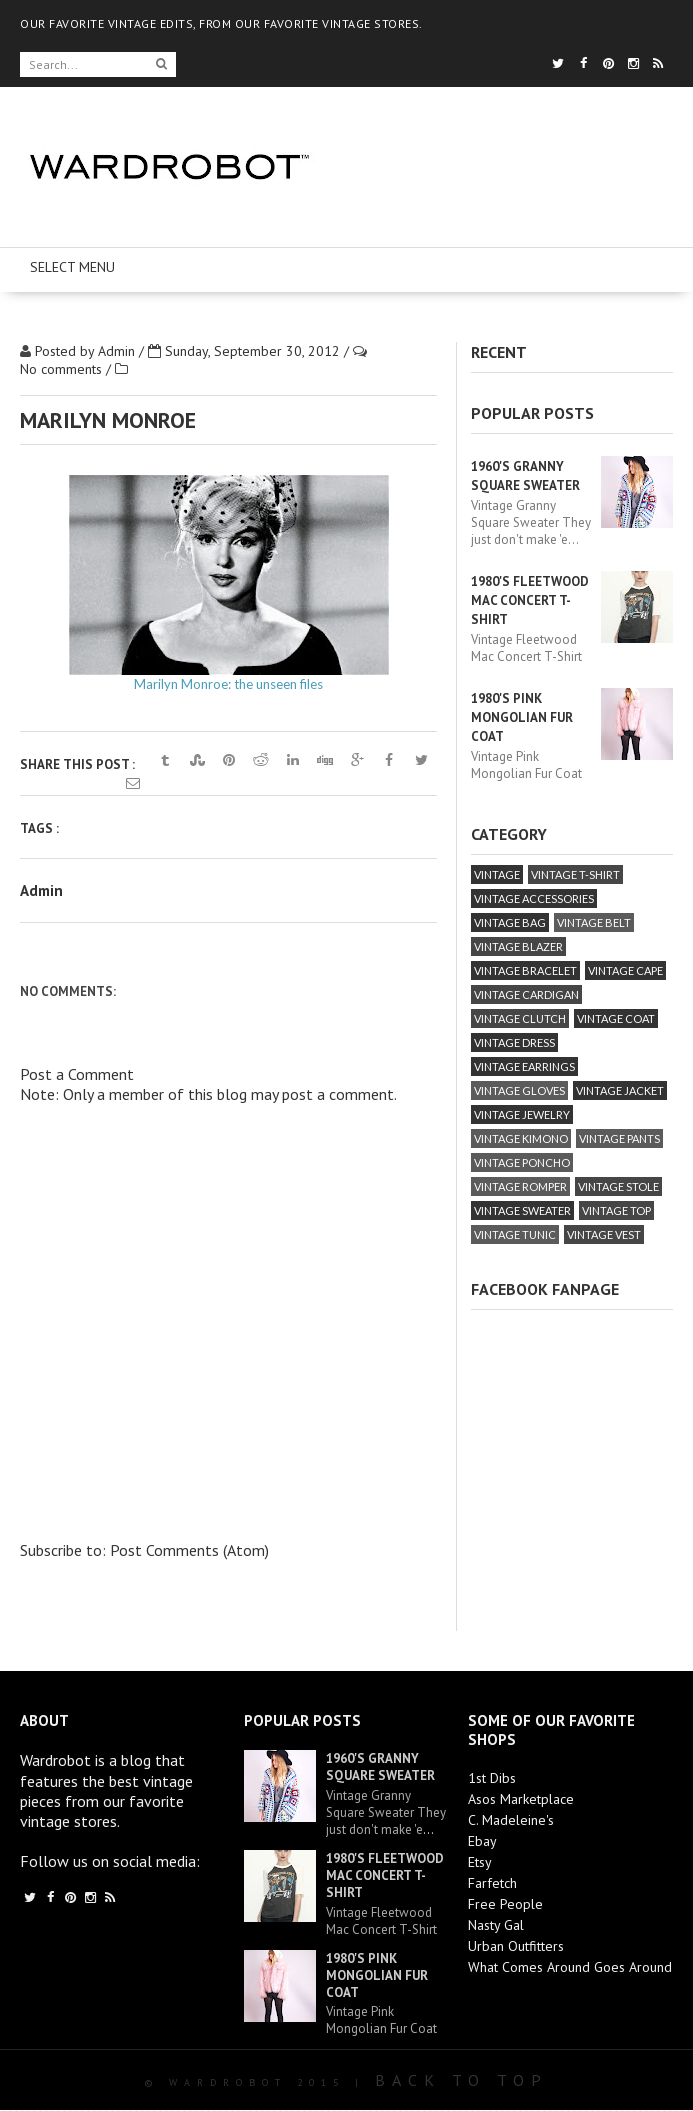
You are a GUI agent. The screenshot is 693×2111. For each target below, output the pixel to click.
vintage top (616, 1210)
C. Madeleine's (511, 1820)
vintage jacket (620, 1090)
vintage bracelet (525, 970)
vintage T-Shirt (575, 874)
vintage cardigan (526, 994)
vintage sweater (522, 1210)
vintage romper (520, 1186)
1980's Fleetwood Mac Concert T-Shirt (530, 600)
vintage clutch (520, 1018)
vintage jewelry (522, 1114)
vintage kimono (521, 1138)
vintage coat (616, 1018)
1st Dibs (492, 1778)
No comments (63, 369)
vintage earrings (524, 1066)
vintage (497, 874)
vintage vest (604, 1234)
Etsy (480, 1862)
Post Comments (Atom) (189, 1550)
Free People (505, 1904)
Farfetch (492, 1883)
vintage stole (618, 1186)
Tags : (39, 828)
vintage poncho (522, 1162)
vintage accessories (534, 898)
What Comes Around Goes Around (570, 1967)
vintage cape (625, 970)
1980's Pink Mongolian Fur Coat (522, 717)
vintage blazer (518, 946)
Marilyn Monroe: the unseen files (228, 684)
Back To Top (461, 2080)
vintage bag (510, 922)
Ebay (482, 1841)
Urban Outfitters (516, 1946)
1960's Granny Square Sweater (380, 1767)
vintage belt (594, 922)
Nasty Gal (496, 1925)
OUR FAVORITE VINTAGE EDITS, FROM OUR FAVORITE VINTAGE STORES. (221, 23)
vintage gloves (519, 1090)
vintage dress (514, 1042)
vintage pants (619, 1138)
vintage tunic (515, 1234)
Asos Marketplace (521, 1799)
